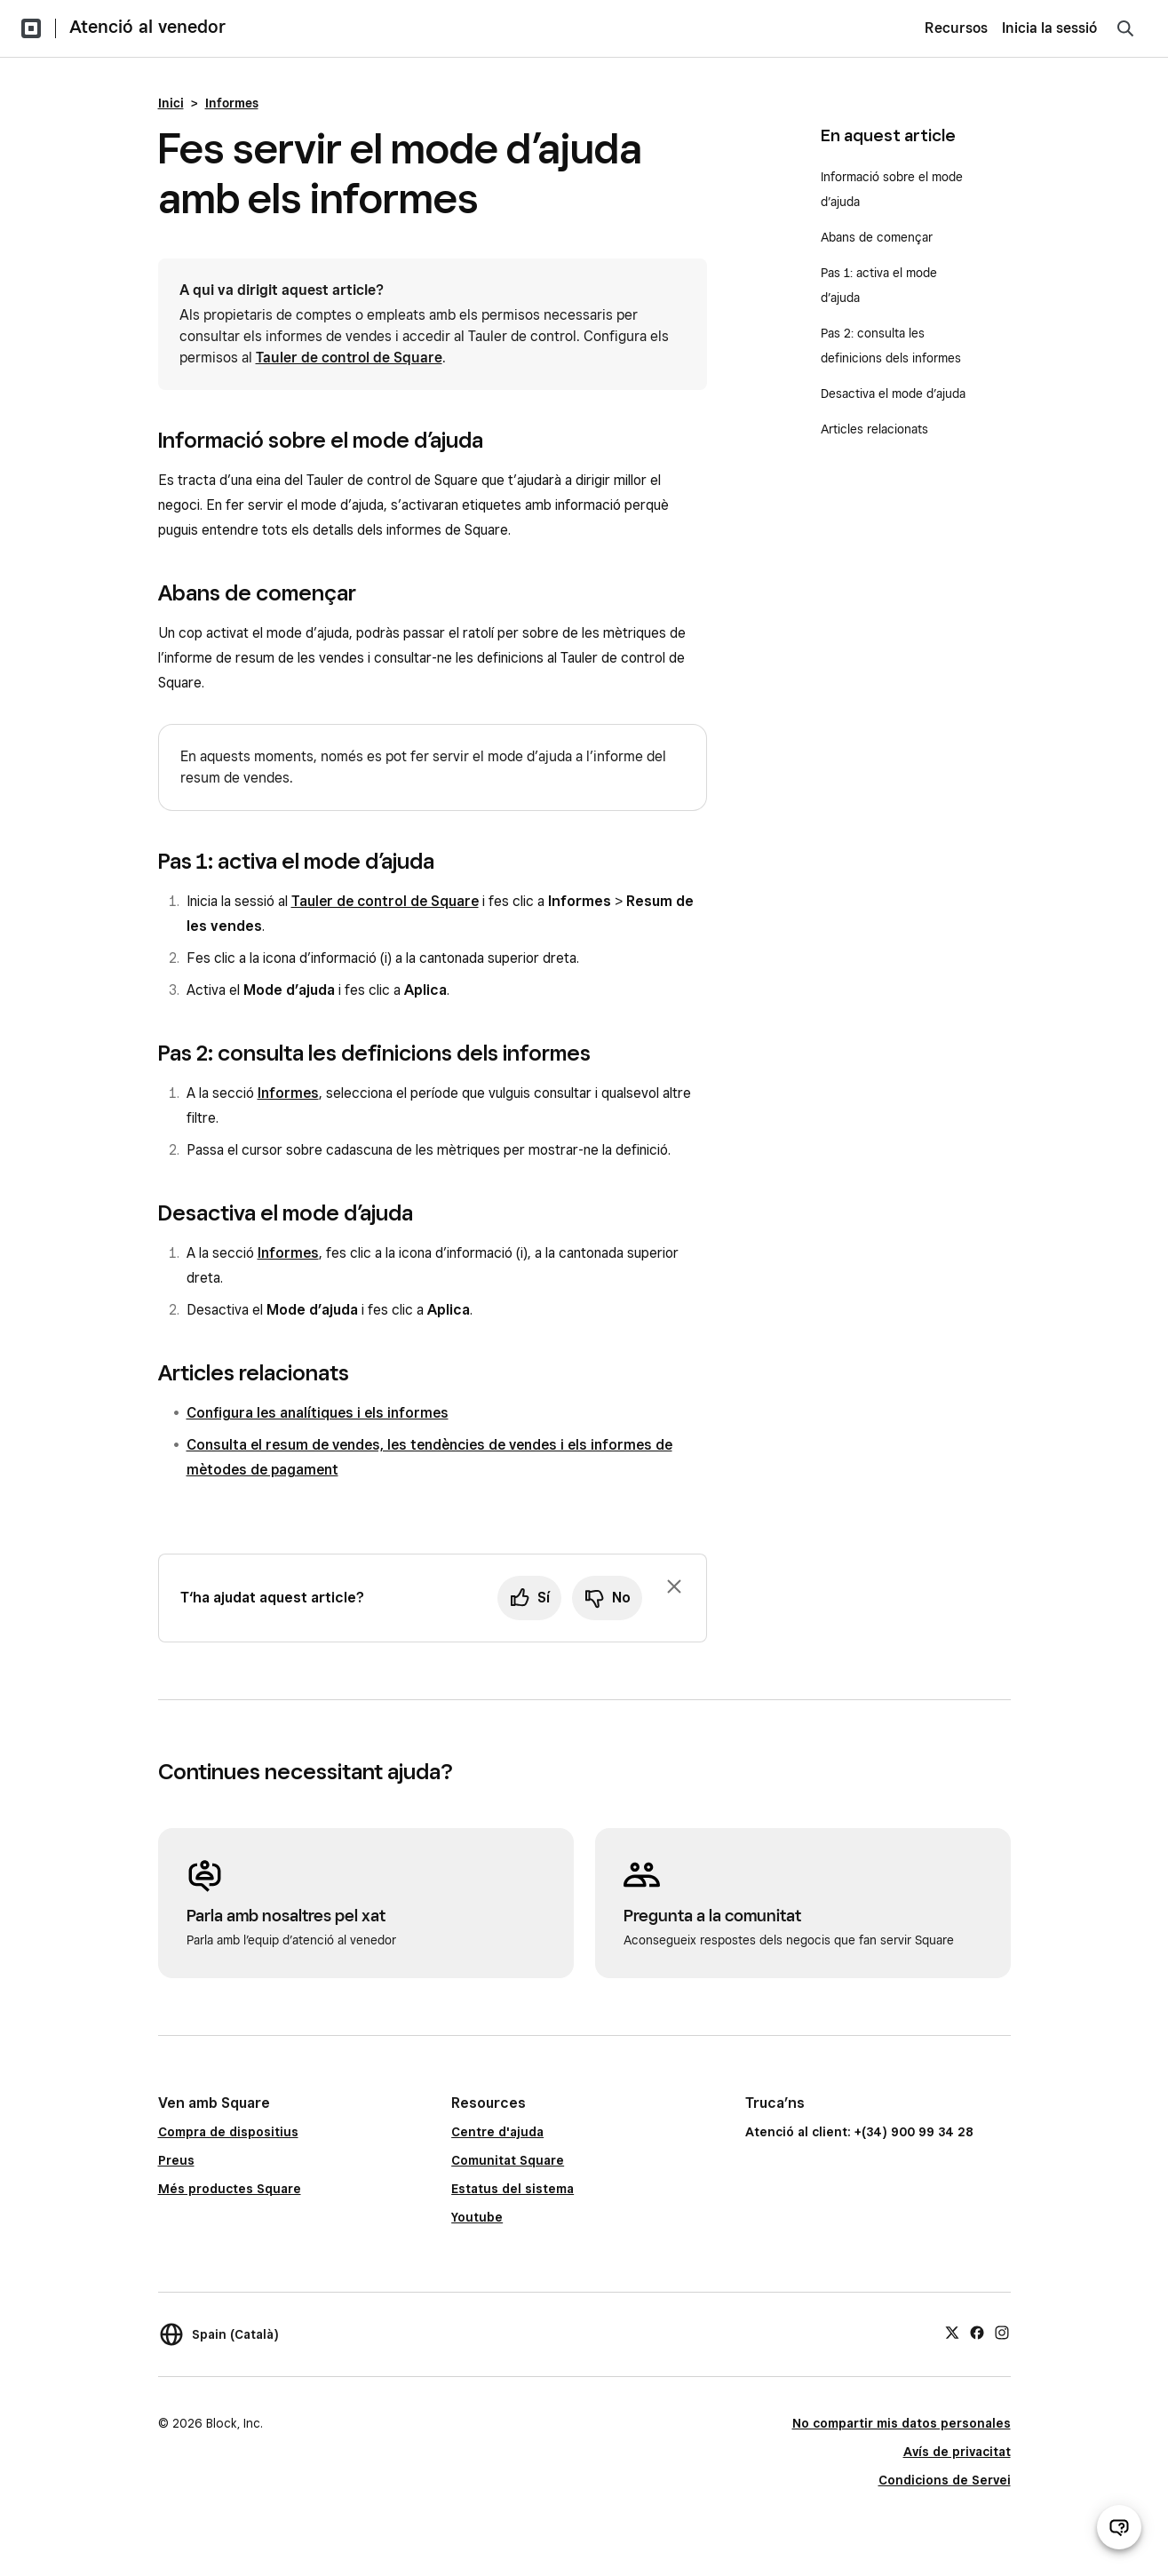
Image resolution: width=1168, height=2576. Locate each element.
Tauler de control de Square (349, 357)
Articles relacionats (874, 429)
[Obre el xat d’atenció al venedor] (1119, 2527)
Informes (231, 103)
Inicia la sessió (1049, 28)
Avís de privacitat (957, 2452)
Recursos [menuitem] (956, 28)
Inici (171, 103)
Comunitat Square (507, 2160)
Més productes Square (229, 2189)
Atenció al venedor (147, 26)
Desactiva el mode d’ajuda (893, 393)
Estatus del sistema (512, 2189)
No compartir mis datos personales (901, 2423)
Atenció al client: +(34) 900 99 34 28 (859, 2132)
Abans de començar (877, 237)
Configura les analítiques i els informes (318, 1412)
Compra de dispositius (228, 2132)
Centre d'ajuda (497, 2132)
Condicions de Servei (944, 2480)
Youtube (477, 2217)
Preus (176, 2160)
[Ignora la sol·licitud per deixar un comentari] (674, 1586)
